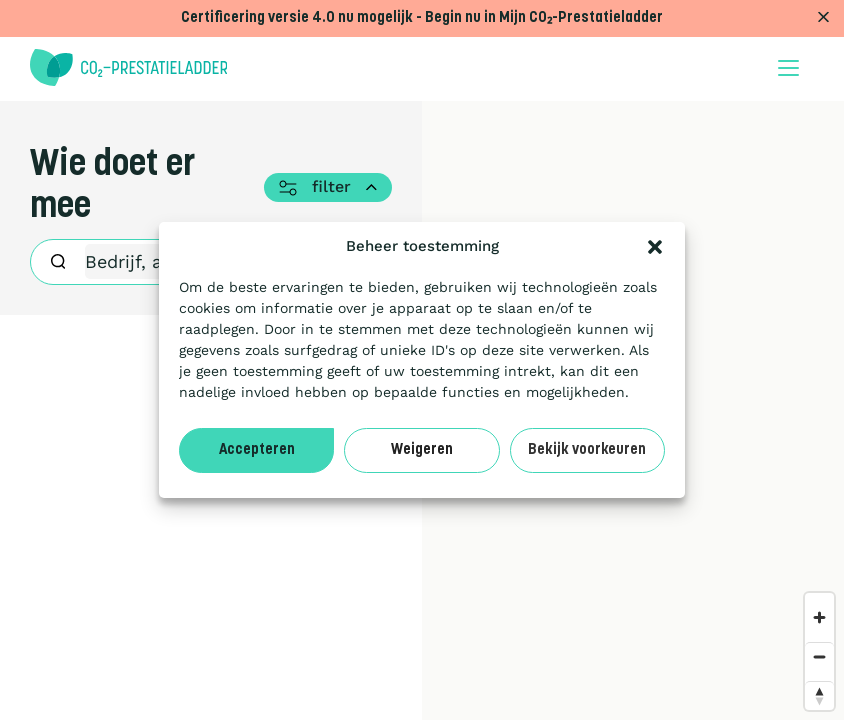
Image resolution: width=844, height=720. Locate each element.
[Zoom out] (819, 656)
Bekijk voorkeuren (587, 450)
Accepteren (257, 450)
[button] (655, 247)
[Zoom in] (819, 617)
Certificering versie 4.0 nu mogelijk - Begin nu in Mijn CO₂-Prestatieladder (422, 18)
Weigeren (422, 450)
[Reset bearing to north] (819, 695)
